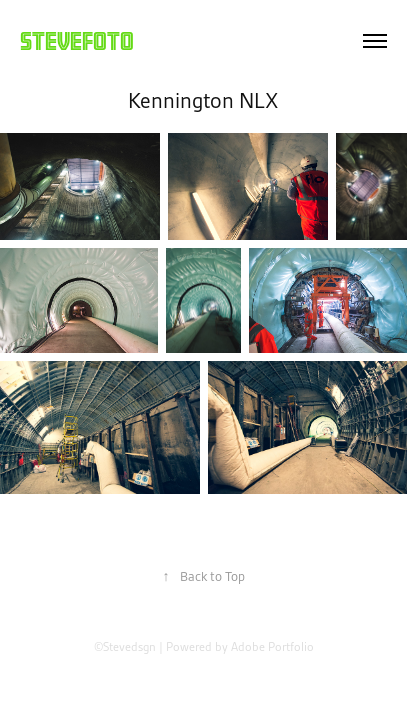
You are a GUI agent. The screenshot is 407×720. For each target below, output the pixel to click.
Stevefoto (77, 40)
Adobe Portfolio (272, 646)
